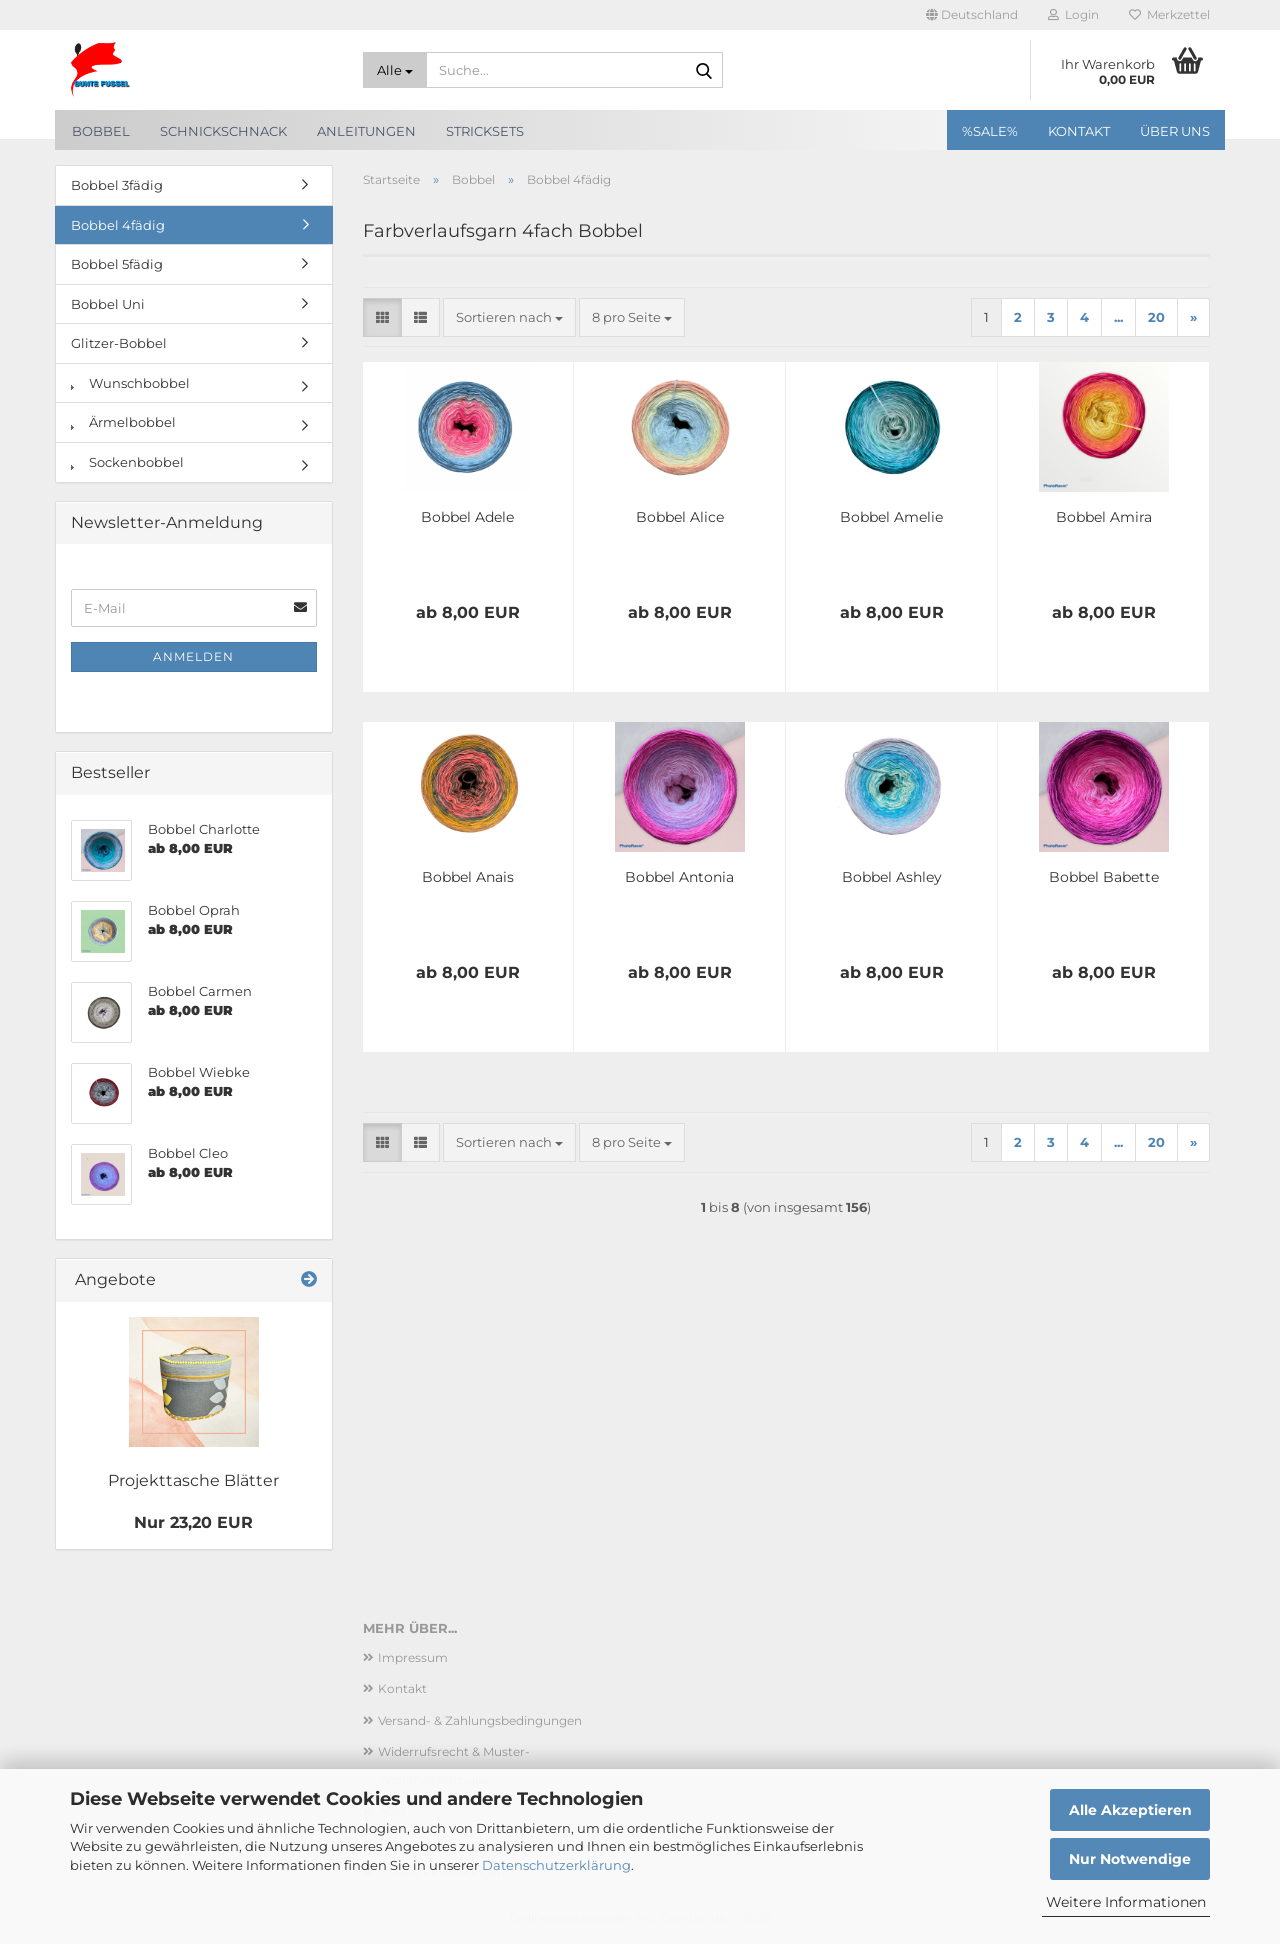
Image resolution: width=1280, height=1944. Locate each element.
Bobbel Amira (1104, 517)
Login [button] (1073, 14)
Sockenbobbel (127, 462)
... (1118, 317)
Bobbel (101, 131)
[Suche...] (395, 70)
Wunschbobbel (130, 383)
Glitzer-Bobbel (119, 343)
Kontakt (1079, 131)
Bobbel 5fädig (117, 264)
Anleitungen (366, 131)
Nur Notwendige (1130, 1859)
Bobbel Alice (680, 517)
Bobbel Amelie (891, 517)
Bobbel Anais (468, 877)
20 (1156, 317)
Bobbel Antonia (679, 877)
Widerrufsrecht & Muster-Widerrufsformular (454, 1765)
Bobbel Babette (1104, 877)
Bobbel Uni (108, 304)
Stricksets (485, 131)
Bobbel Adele (467, 517)
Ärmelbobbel (123, 422)
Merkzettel (1169, 14)
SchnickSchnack (223, 131)
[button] (972, 15)
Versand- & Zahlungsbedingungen (480, 1720)
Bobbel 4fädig (118, 225)
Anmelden (193, 656)
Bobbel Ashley (892, 877)
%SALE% (990, 131)
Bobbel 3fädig (117, 185)
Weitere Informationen (1126, 1902)
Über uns (1175, 131)
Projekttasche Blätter (193, 1480)
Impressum (413, 1657)
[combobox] (509, 317)
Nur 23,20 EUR (193, 1522)
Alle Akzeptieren (1130, 1810)
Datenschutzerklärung (556, 1865)
